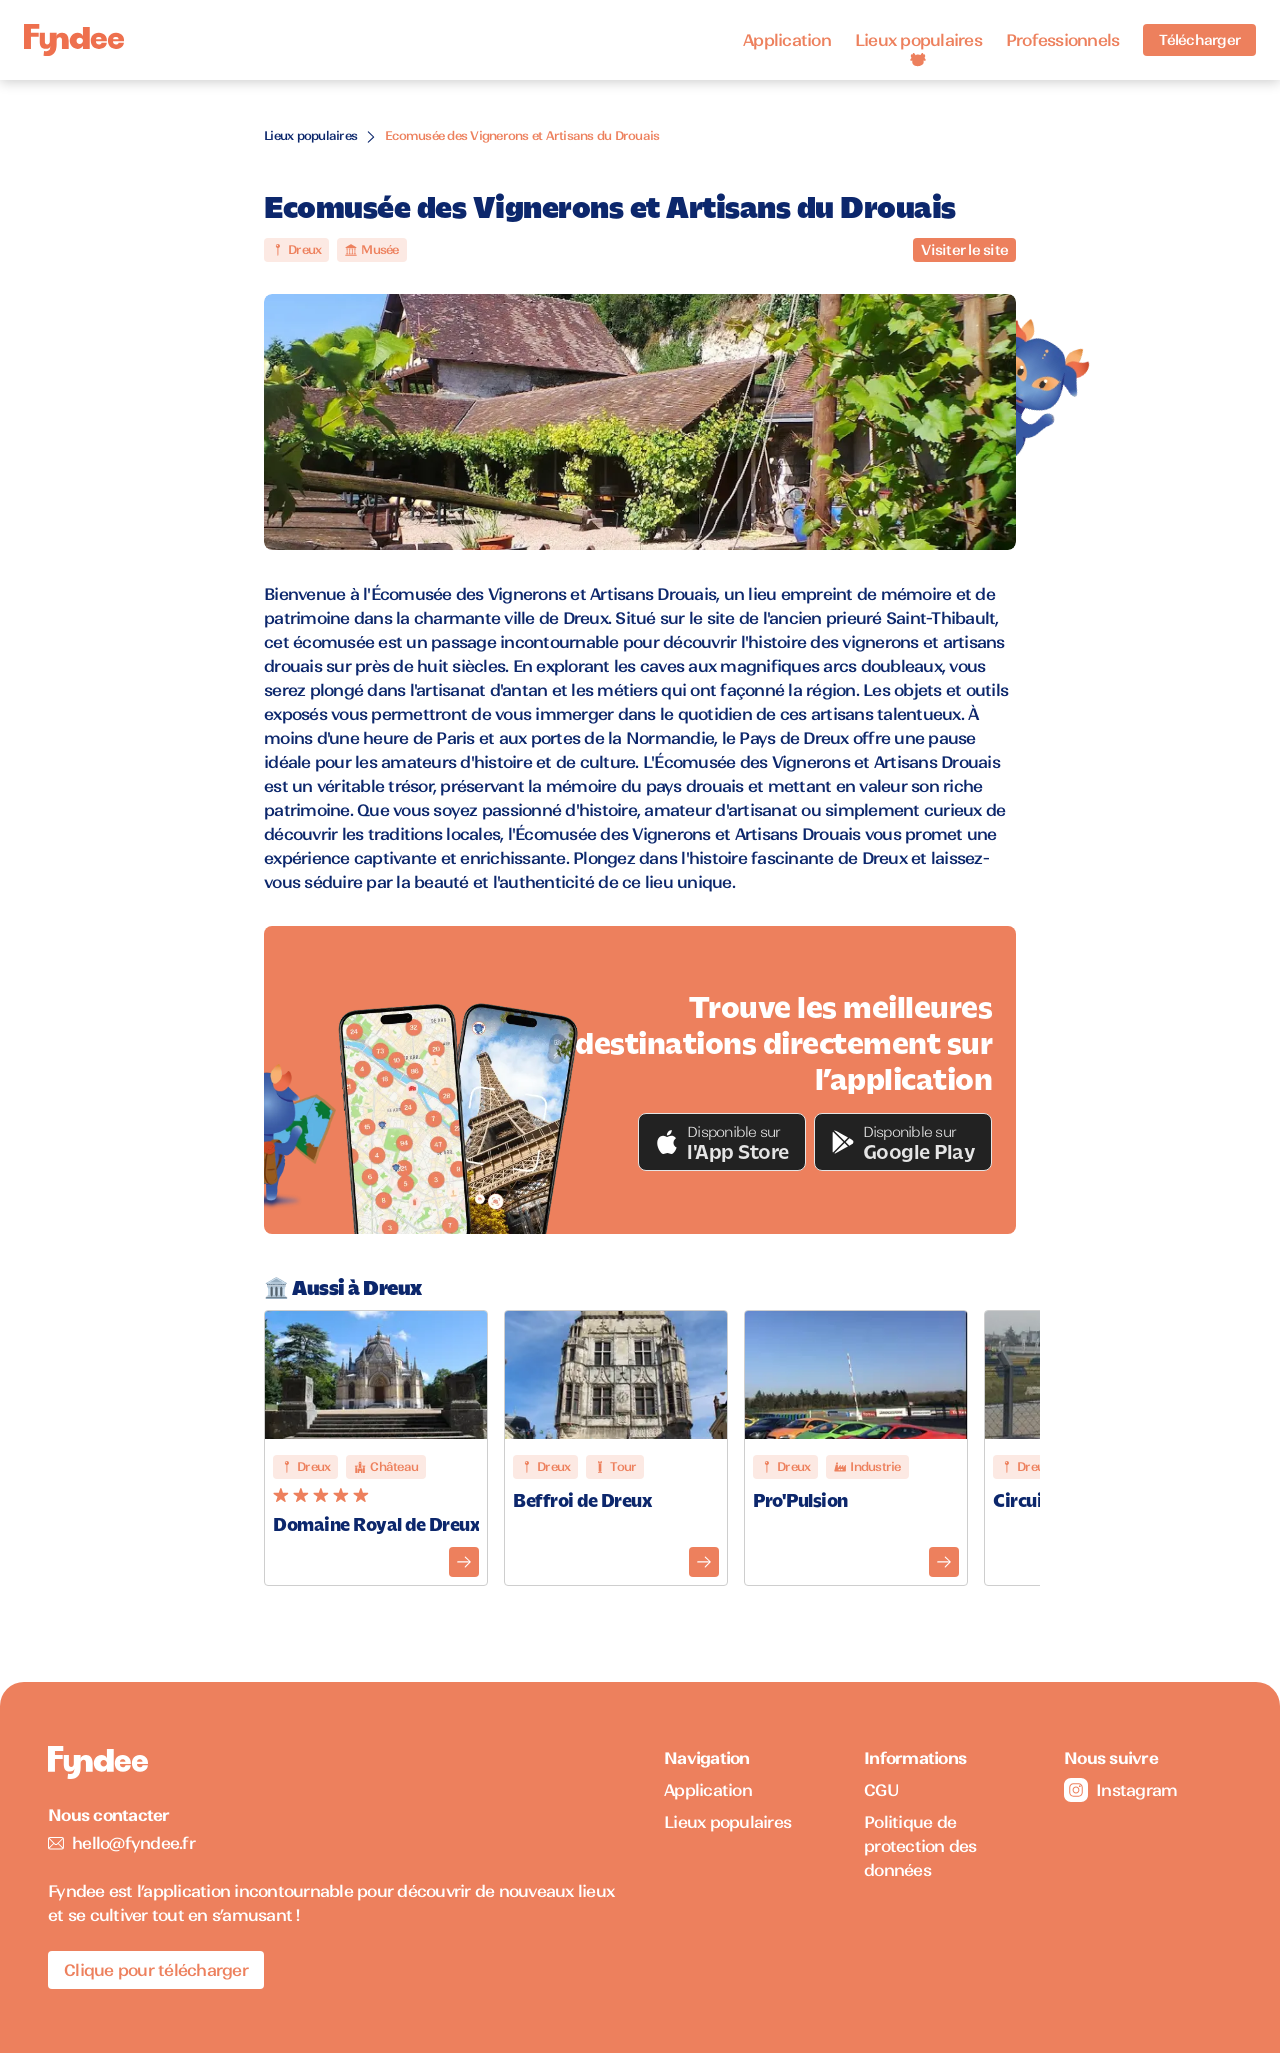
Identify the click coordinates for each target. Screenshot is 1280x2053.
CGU (881, 1790)
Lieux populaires (918, 40)
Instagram (1120, 1790)
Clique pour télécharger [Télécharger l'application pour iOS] (156, 1970)
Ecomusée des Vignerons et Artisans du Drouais (522, 135)
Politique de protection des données (920, 1846)
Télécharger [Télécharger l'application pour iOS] (1199, 40)
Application (787, 40)
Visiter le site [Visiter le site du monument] (964, 250)
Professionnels (1063, 40)
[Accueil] (74, 40)
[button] (722, 1142)
